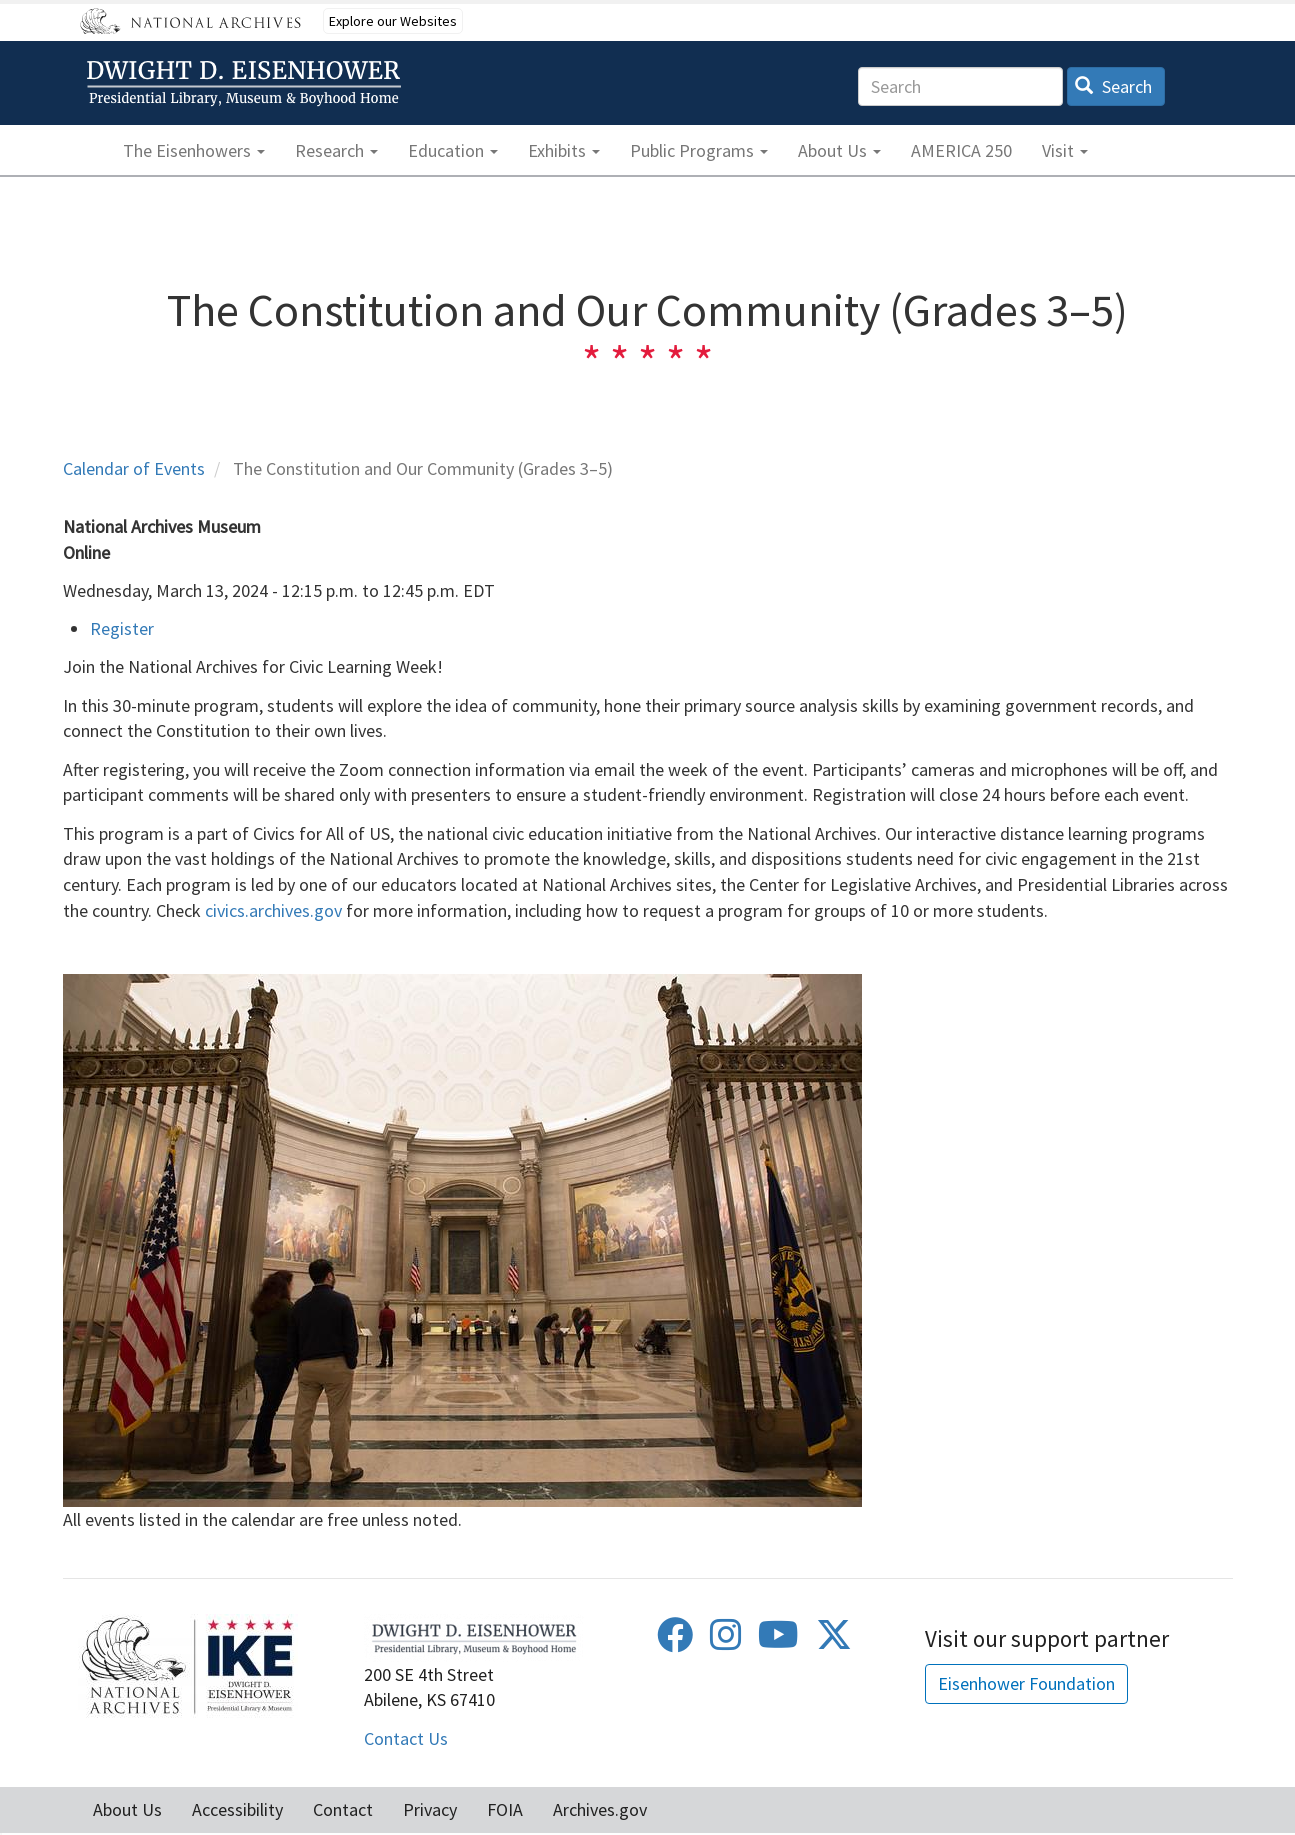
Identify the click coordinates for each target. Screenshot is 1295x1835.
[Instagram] (726, 1641)
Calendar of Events (134, 468)
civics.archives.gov (273, 910)
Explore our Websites (393, 21)
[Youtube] (778, 1641)
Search (1113, 86)
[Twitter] (834, 1641)
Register (122, 628)
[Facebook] (675, 1641)
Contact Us (406, 1738)
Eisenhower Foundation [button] (1026, 1683)
